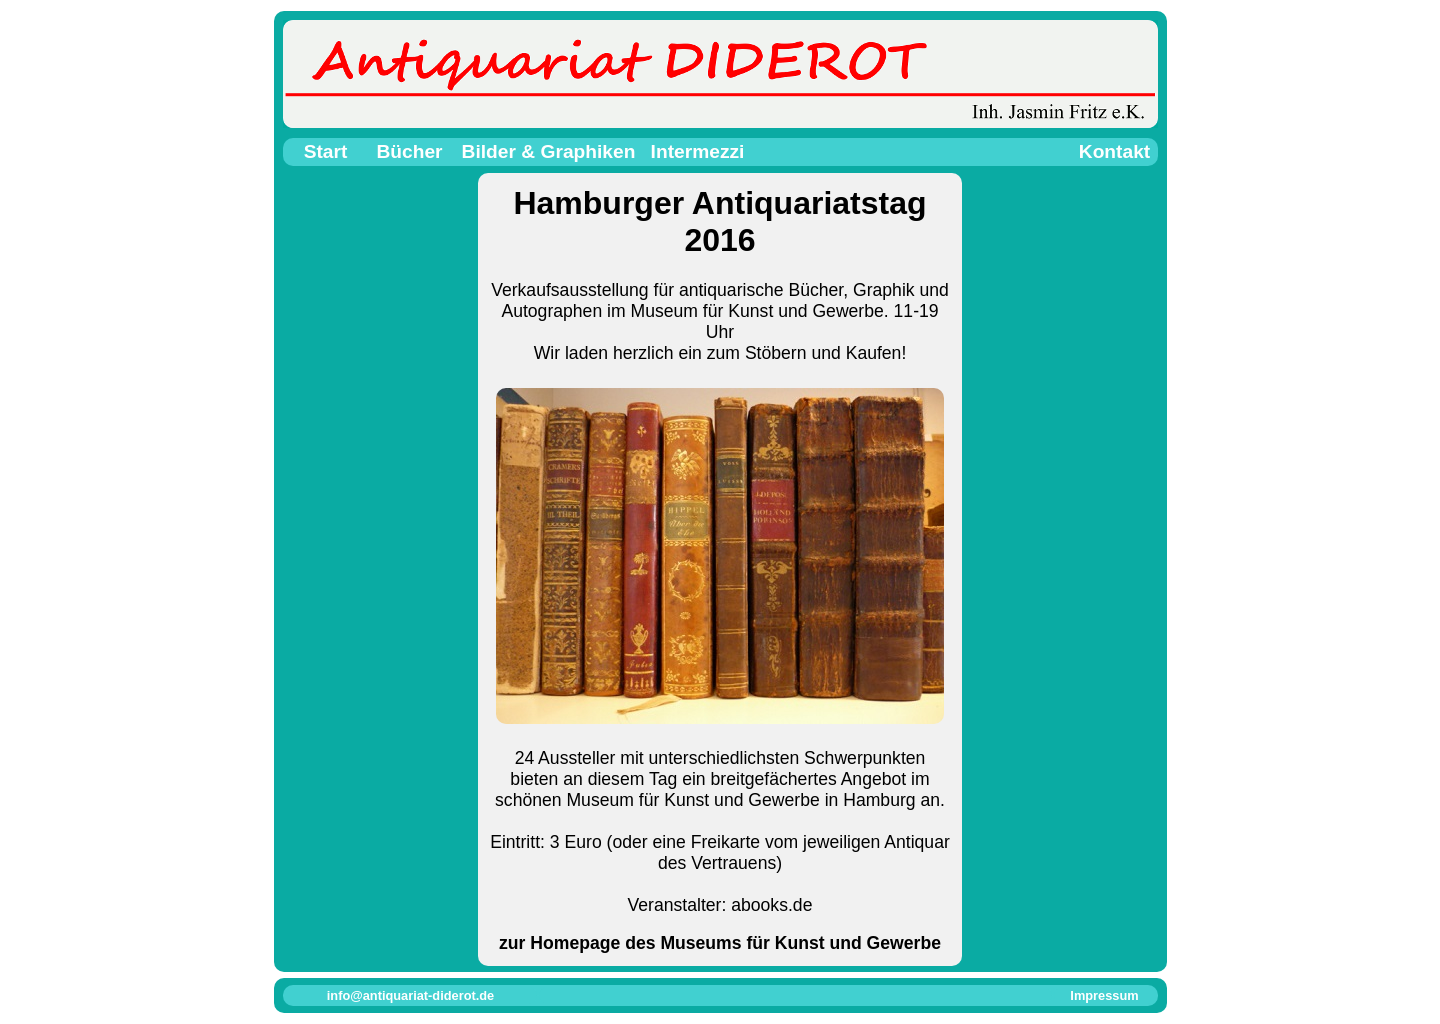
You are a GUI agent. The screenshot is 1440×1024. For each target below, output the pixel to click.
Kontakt (1114, 151)
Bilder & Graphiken (549, 151)
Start (326, 151)
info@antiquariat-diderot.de (410, 995)
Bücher (409, 151)
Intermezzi (698, 151)
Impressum (1104, 995)
